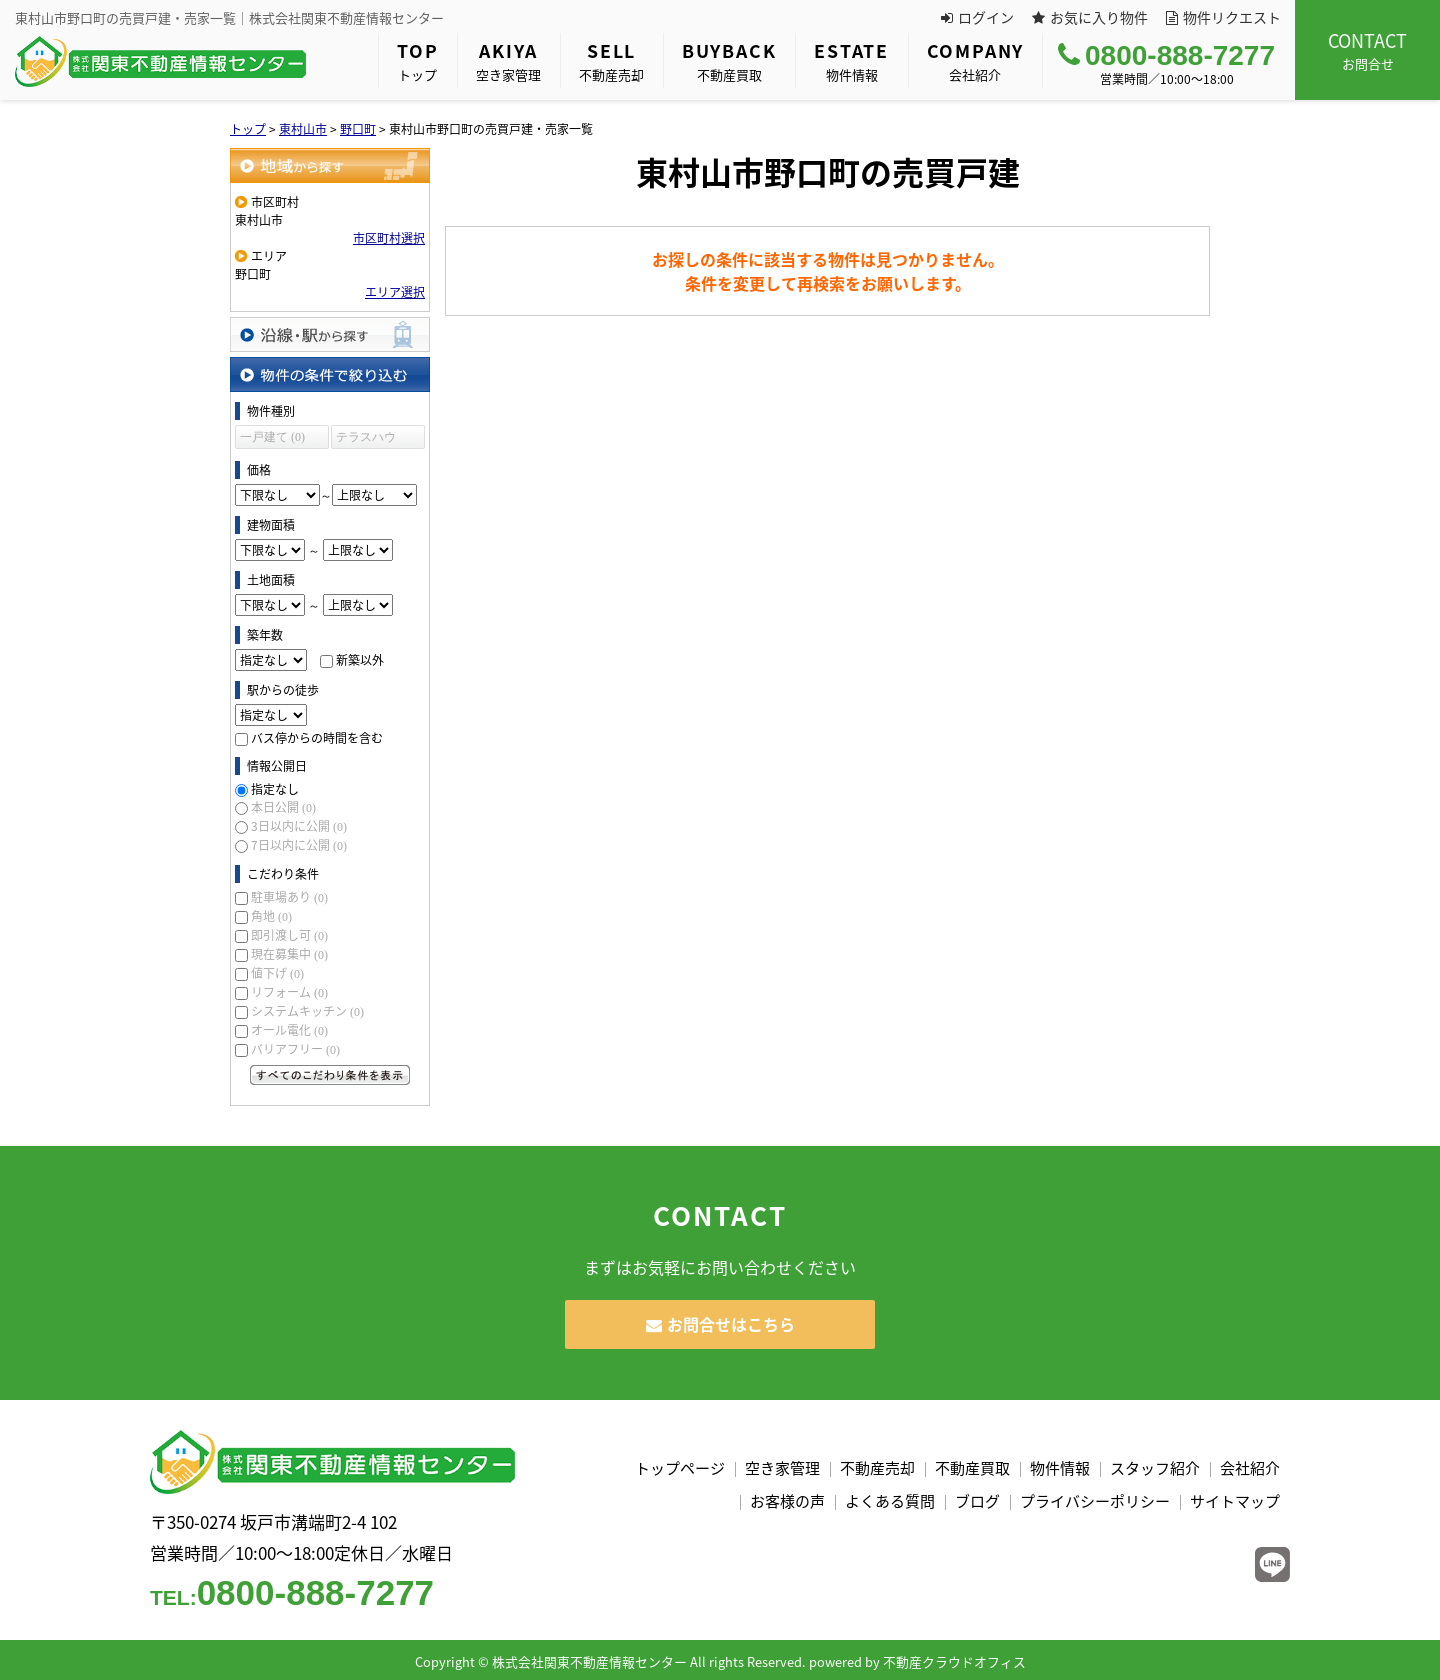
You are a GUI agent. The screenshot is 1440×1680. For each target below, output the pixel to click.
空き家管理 (508, 60)
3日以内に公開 (299, 826)
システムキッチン (307, 1011)
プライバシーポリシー (1095, 1501)
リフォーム (289, 992)
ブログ (977, 1501)
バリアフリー (295, 1049)
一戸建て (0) (272, 437)
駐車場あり (289, 897)
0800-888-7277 (1166, 55)
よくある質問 (890, 1501)
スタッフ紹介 (1155, 1468)
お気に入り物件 (1090, 17)
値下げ (277, 973)
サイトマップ (1235, 1501)
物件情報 (851, 60)
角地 (271, 916)
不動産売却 (611, 60)
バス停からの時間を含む (317, 738)
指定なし (275, 789)
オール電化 (289, 1030)
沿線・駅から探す (330, 334)
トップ (417, 60)
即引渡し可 (289, 935)
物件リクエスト (1223, 17)
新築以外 (360, 660)
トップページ (680, 1468)
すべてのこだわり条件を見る (330, 1075)
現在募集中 (289, 954)
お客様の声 (787, 1501)
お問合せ (1367, 50)
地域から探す (330, 165)
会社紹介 (975, 60)
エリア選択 (395, 292)
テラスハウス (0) (366, 439)
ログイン (977, 17)
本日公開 (283, 807)
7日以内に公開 (299, 845)
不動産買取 (729, 60)
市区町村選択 (389, 238)
